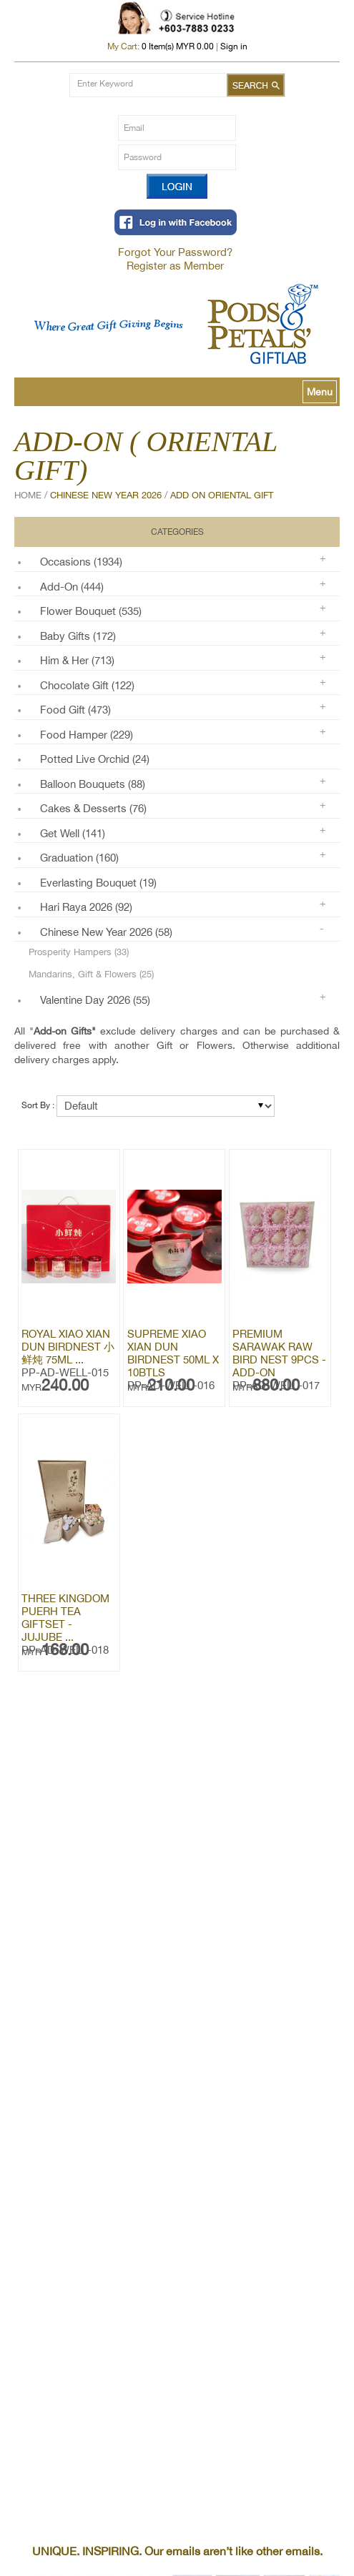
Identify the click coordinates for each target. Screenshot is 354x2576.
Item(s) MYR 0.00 (178, 46)
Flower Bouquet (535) (91, 611)
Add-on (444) (72, 587)
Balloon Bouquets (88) (92, 784)
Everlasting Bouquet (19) (98, 883)
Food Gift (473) (75, 710)
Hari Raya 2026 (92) (86, 907)
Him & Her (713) (77, 660)
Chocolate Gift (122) (87, 685)
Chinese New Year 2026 (106, 495)
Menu (320, 392)
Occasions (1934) (81, 562)
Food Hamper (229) (86, 735)
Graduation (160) (79, 858)
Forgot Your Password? (175, 252)
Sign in (233, 46)
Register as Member (175, 266)
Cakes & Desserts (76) (93, 808)
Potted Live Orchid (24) (94, 759)
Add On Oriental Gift (221, 495)
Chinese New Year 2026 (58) (106, 932)
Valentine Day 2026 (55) (95, 1000)
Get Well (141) (72, 833)
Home (27, 495)
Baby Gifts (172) (78, 636)
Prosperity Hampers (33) (79, 952)
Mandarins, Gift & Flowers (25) (91, 974)
